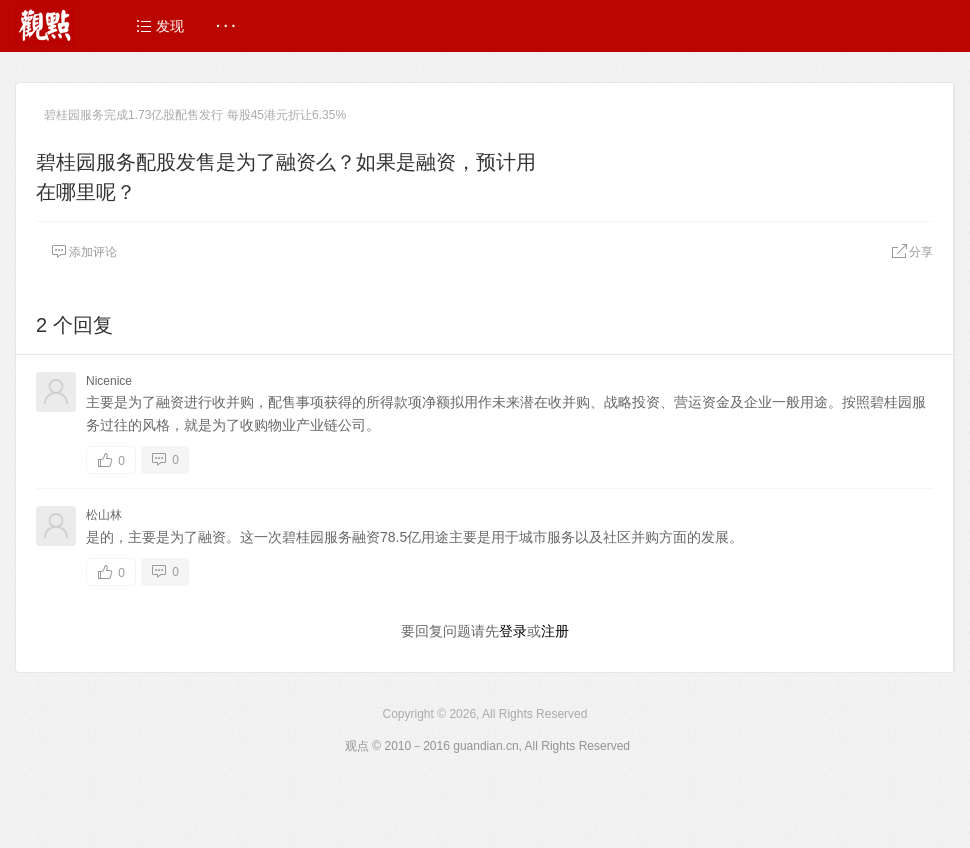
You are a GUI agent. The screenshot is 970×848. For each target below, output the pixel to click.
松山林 (104, 515)
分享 (912, 252)
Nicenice (109, 381)
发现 (160, 26)
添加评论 (84, 252)
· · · (225, 26)
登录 (513, 631)
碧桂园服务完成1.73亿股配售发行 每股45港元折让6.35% (195, 115)
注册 (555, 631)
